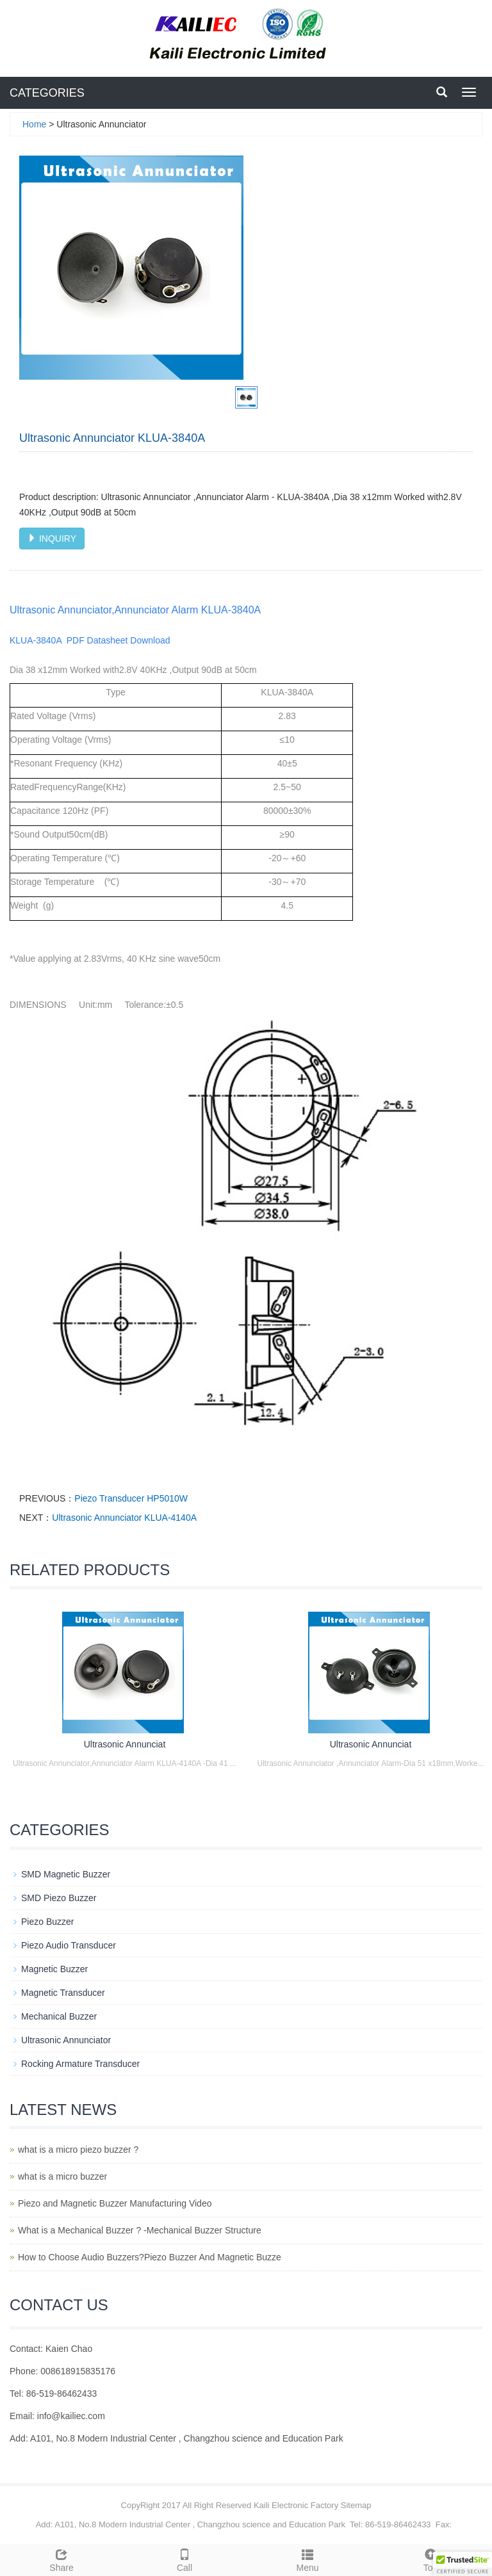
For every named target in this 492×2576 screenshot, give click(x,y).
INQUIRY (52, 538)
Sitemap (356, 2505)
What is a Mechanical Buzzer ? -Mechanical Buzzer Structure (139, 2230)
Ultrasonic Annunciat (125, 1744)
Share (61, 2559)
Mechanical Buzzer (59, 2016)
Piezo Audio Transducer (68, 1945)
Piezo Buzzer (47, 1921)
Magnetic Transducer (63, 1993)
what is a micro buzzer (62, 2176)
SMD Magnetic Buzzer (65, 1874)
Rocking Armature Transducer (80, 2064)
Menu (307, 2559)
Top (430, 2559)
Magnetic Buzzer (54, 1969)
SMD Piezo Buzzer (58, 1898)
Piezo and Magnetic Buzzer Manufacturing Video (114, 2203)
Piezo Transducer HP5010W (131, 1498)
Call (184, 2559)
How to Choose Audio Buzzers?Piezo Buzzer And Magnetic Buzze (149, 2257)
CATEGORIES (47, 92)
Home (34, 124)
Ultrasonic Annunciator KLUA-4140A (124, 1517)
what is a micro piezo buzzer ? (78, 2149)
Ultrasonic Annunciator (66, 2040)
